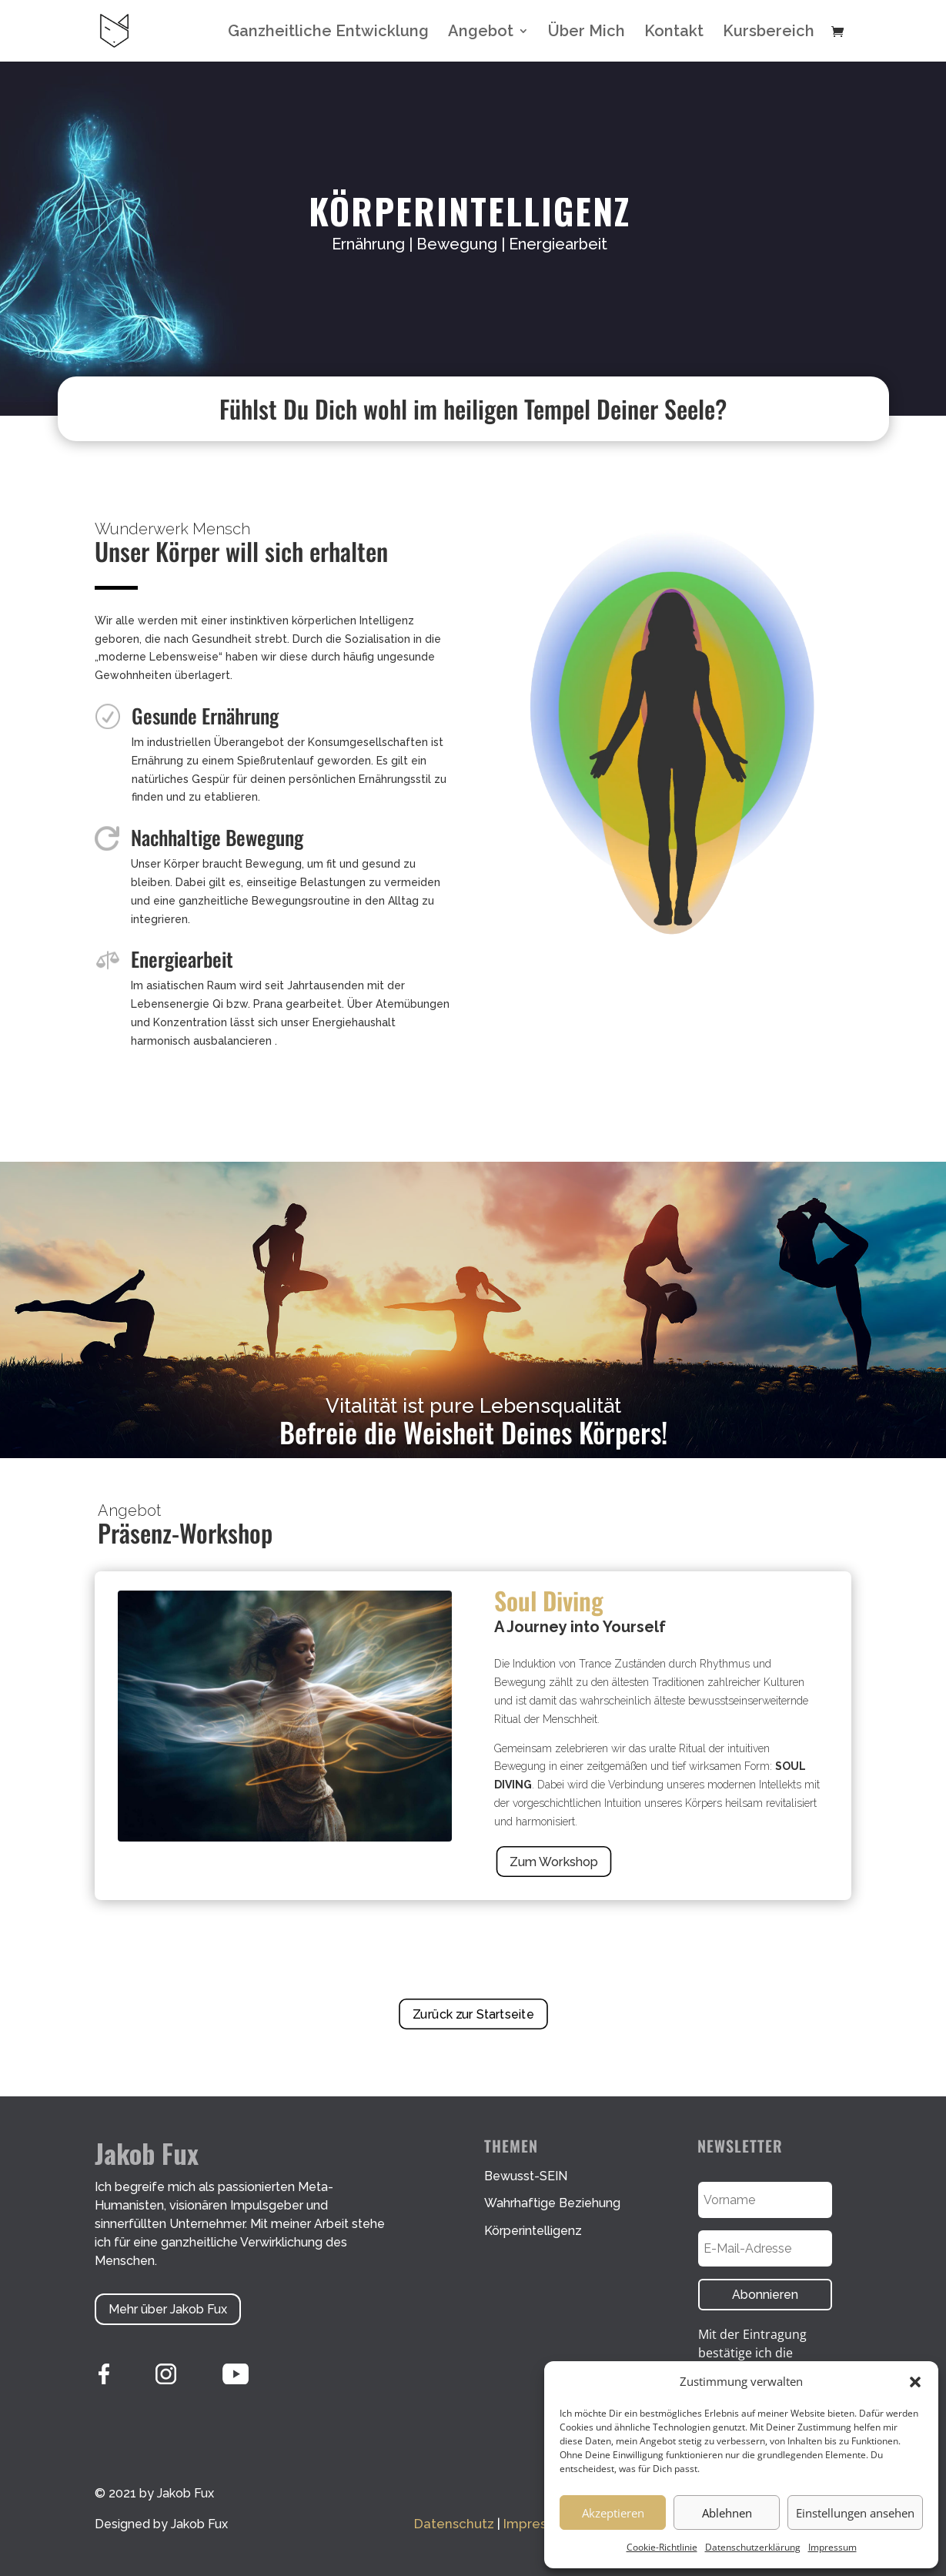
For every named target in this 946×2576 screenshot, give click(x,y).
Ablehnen (727, 2513)
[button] (915, 2382)
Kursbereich (768, 32)
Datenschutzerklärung (753, 2547)
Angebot (480, 32)
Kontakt (674, 32)
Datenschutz (454, 2523)
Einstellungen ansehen (855, 2513)
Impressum (832, 2547)
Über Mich (586, 32)
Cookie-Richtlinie (662, 2547)
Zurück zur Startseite (472, 2013)
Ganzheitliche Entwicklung (328, 32)
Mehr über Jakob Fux (168, 2309)
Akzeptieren (613, 2513)
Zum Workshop (553, 1862)
